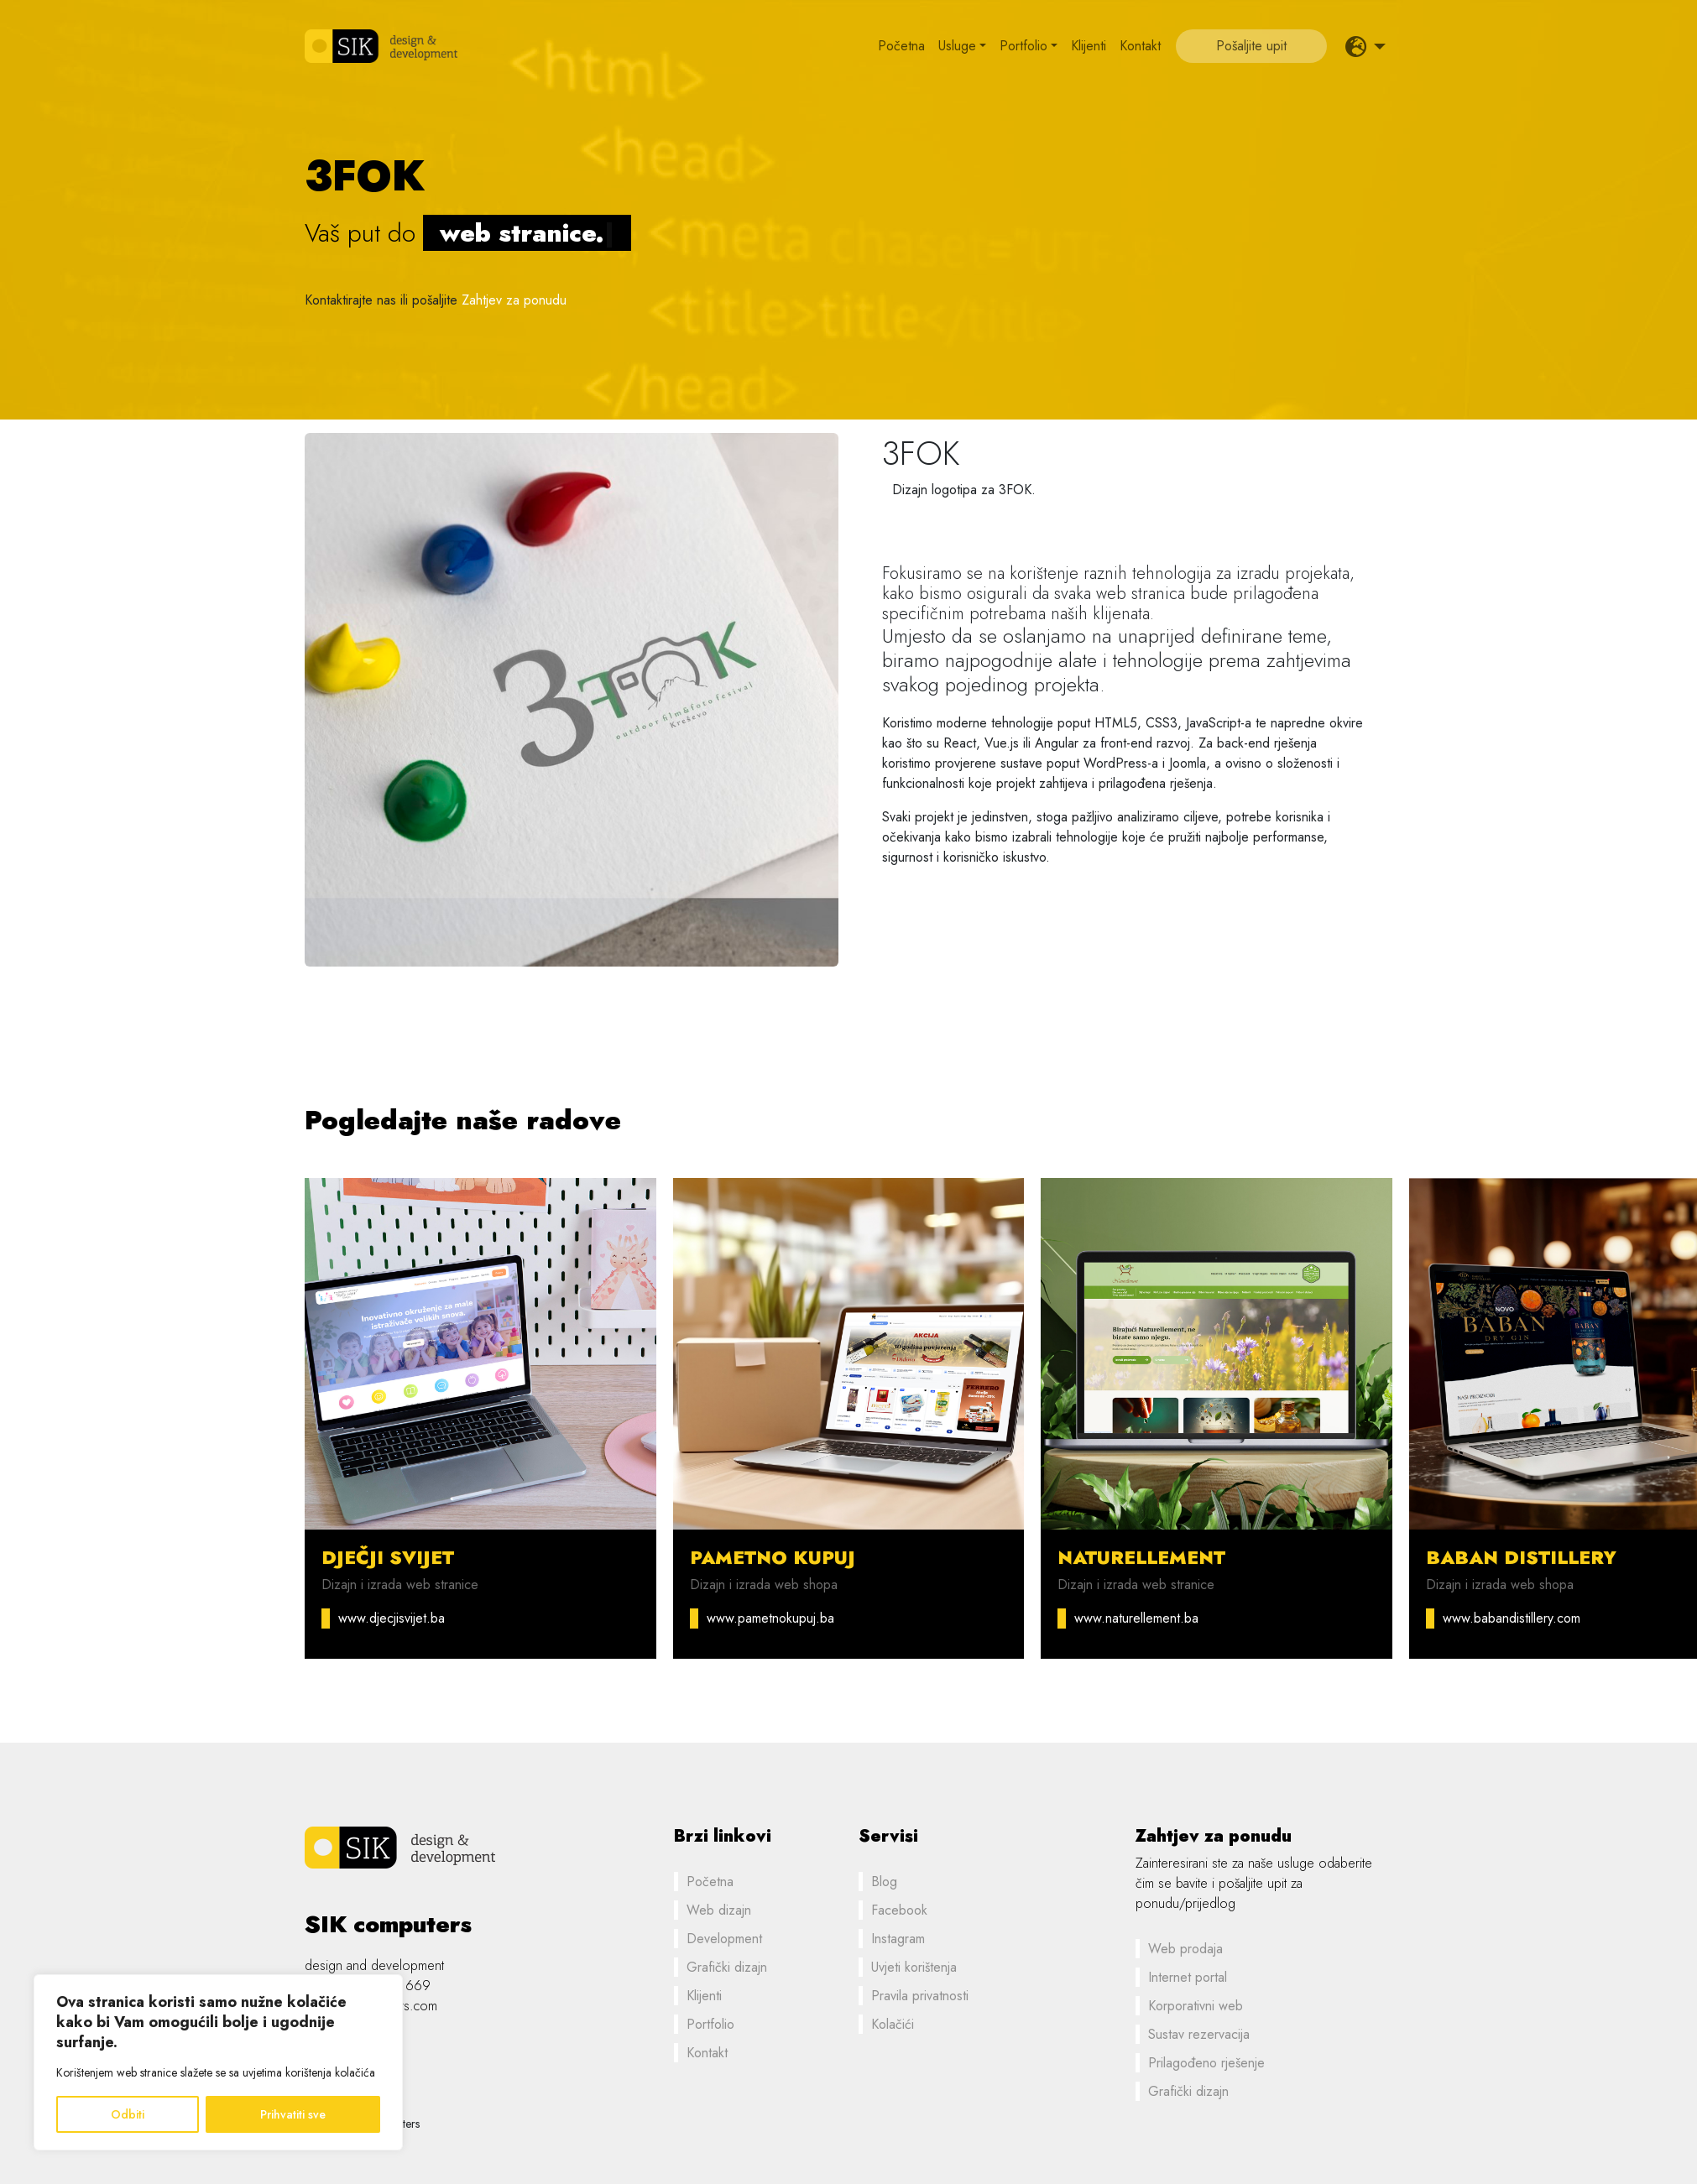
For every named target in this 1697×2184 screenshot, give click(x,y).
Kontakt (1140, 45)
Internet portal (1187, 1977)
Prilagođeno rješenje (1206, 2062)
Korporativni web (1195, 2005)
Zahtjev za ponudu (514, 300)
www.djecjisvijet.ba (391, 1618)
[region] (218, 2062)
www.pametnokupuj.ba (770, 1618)
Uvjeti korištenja (914, 1967)
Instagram (898, 1938)
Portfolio (1023, 45)
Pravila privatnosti (920, 1995)
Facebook (899, 1910)
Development (724, 1938)
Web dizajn (719, 1910)
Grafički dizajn (727, 1967)
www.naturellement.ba (1136, 1618)
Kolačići (892, 2024)
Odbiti (127, 2114)
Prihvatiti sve (293, 2114)
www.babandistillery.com (1511, 1618)
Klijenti (1088, 45)
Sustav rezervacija (1199, 2034)
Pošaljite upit (1251, 45)
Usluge (957, 45)
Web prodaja (1185, 1948)
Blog (884, 1881)
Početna (901, 45)
